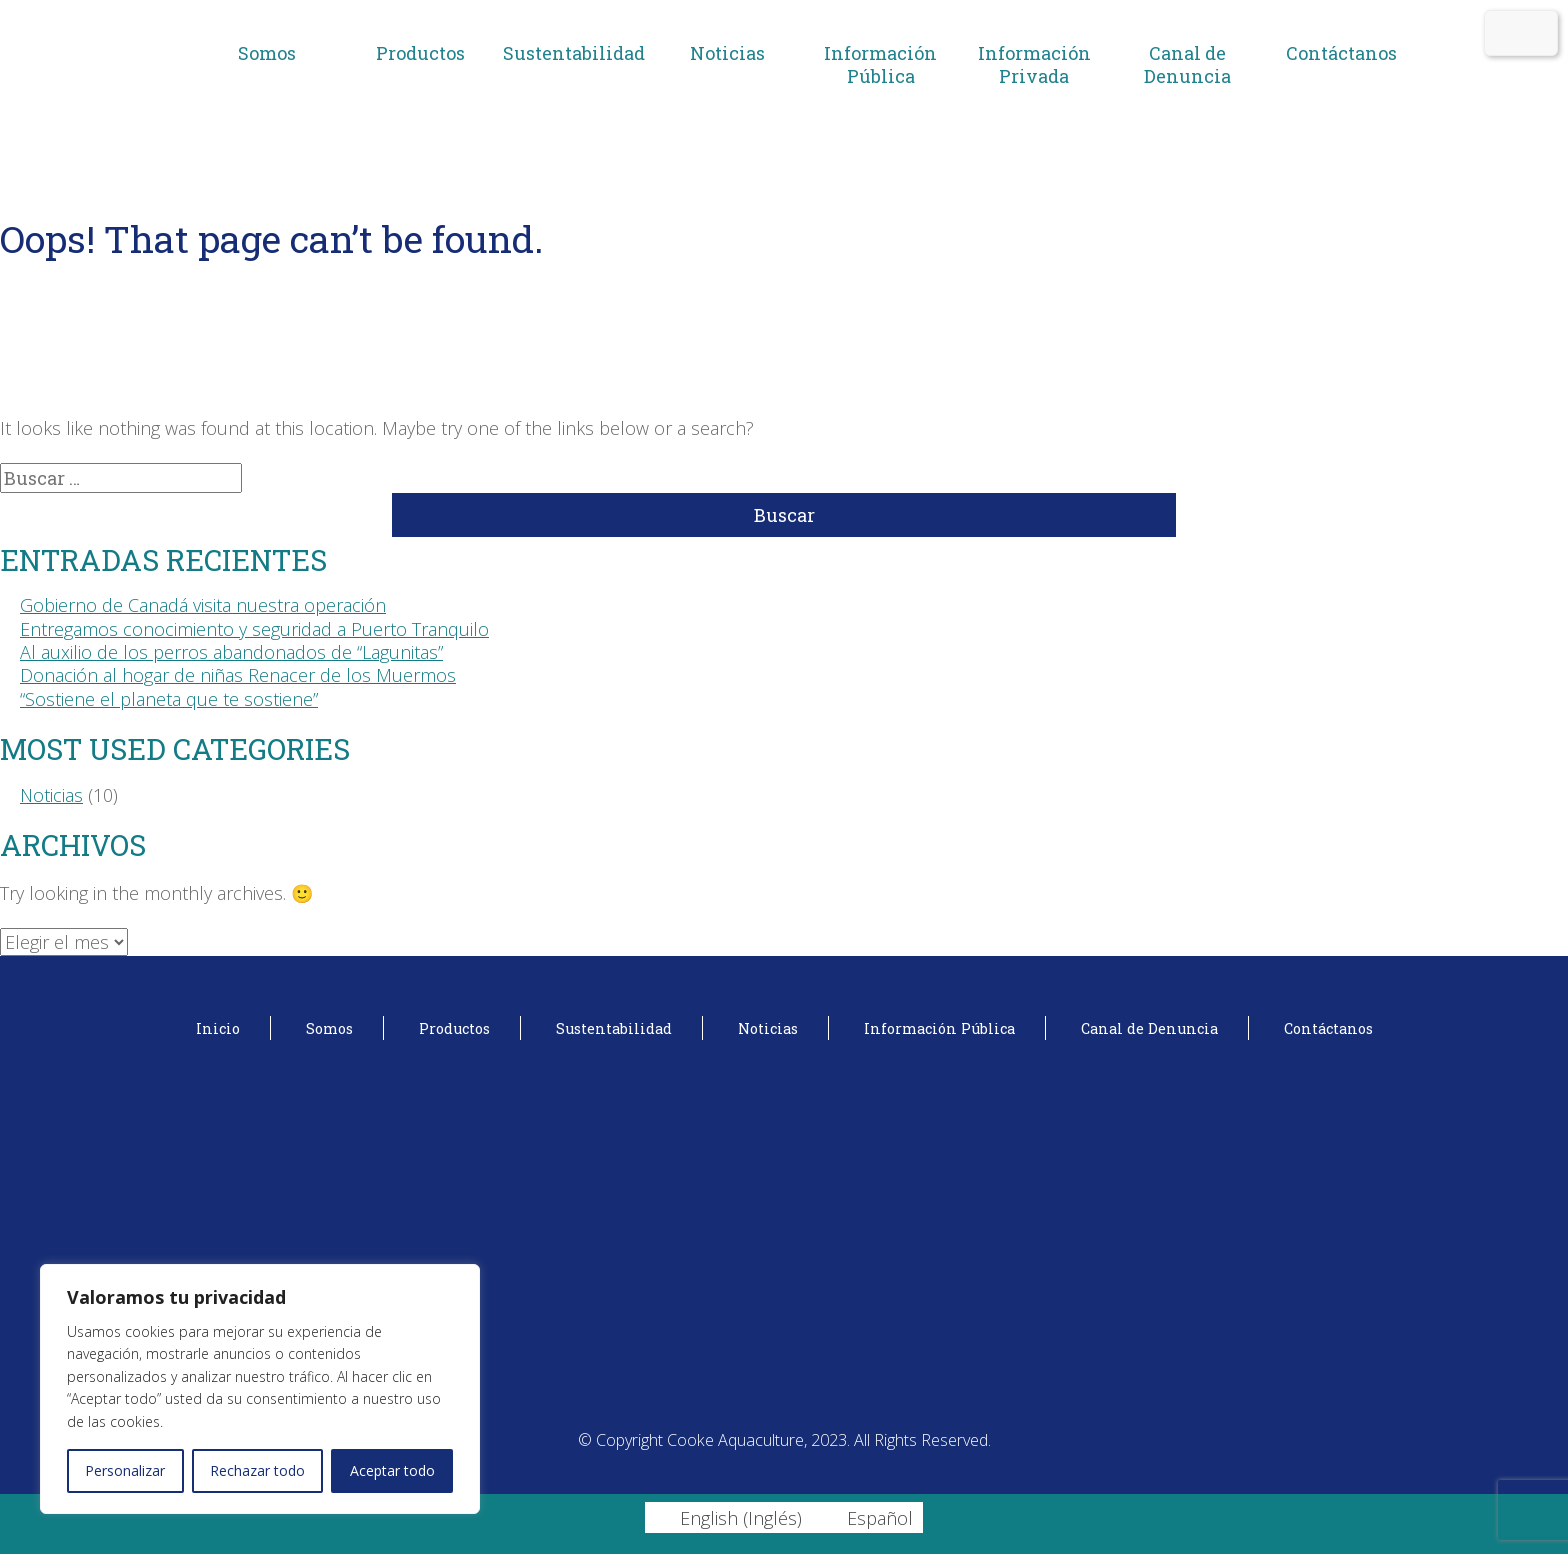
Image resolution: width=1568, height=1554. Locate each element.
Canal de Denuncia (1187, 64)
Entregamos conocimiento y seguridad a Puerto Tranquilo (254, 629)
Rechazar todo (257, 1470)
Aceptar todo (392, 1470)
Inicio (218, 1028)
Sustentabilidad (574, 53)
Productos (420, 53)
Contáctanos (1341, 53)
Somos (267, 53)
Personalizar (125, 1470)
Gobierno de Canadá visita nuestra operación (203, 605)
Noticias (727, 53)
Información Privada (1034, 64)
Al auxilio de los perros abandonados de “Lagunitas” (231, 652)
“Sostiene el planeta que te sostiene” (169, 699)
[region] (260, 1389)
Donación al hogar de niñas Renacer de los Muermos (238, 675)
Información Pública (880, 64)
